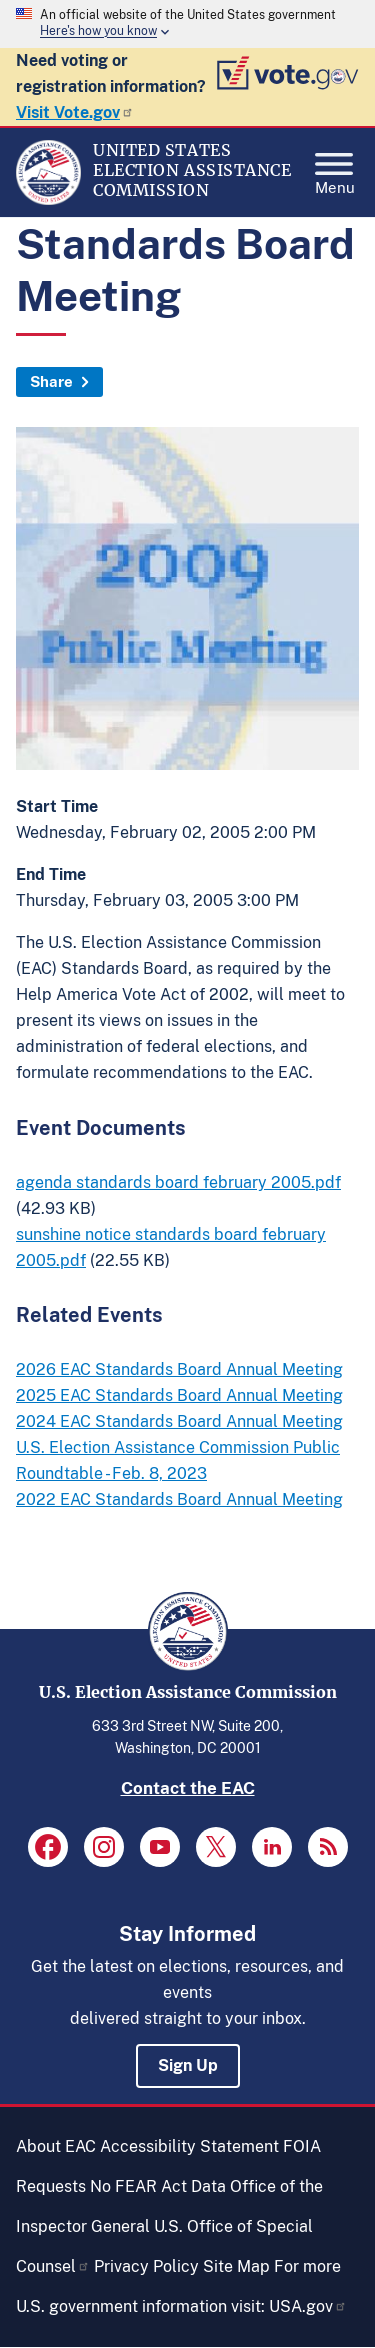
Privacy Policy (146, 2266)
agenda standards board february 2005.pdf (178, 1182)
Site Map (236, 2266)
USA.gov (308, 2306)
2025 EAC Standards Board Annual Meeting (179, 1395)
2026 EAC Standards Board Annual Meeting (179, 1369)
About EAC (56, 2146)
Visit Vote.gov (75, 112)
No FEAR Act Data (158, 2186)
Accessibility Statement (189, 2146)
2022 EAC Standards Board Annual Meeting (179, 1499)
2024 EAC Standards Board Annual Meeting (179, 1421)
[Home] (48, 200)
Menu (335, 168)
